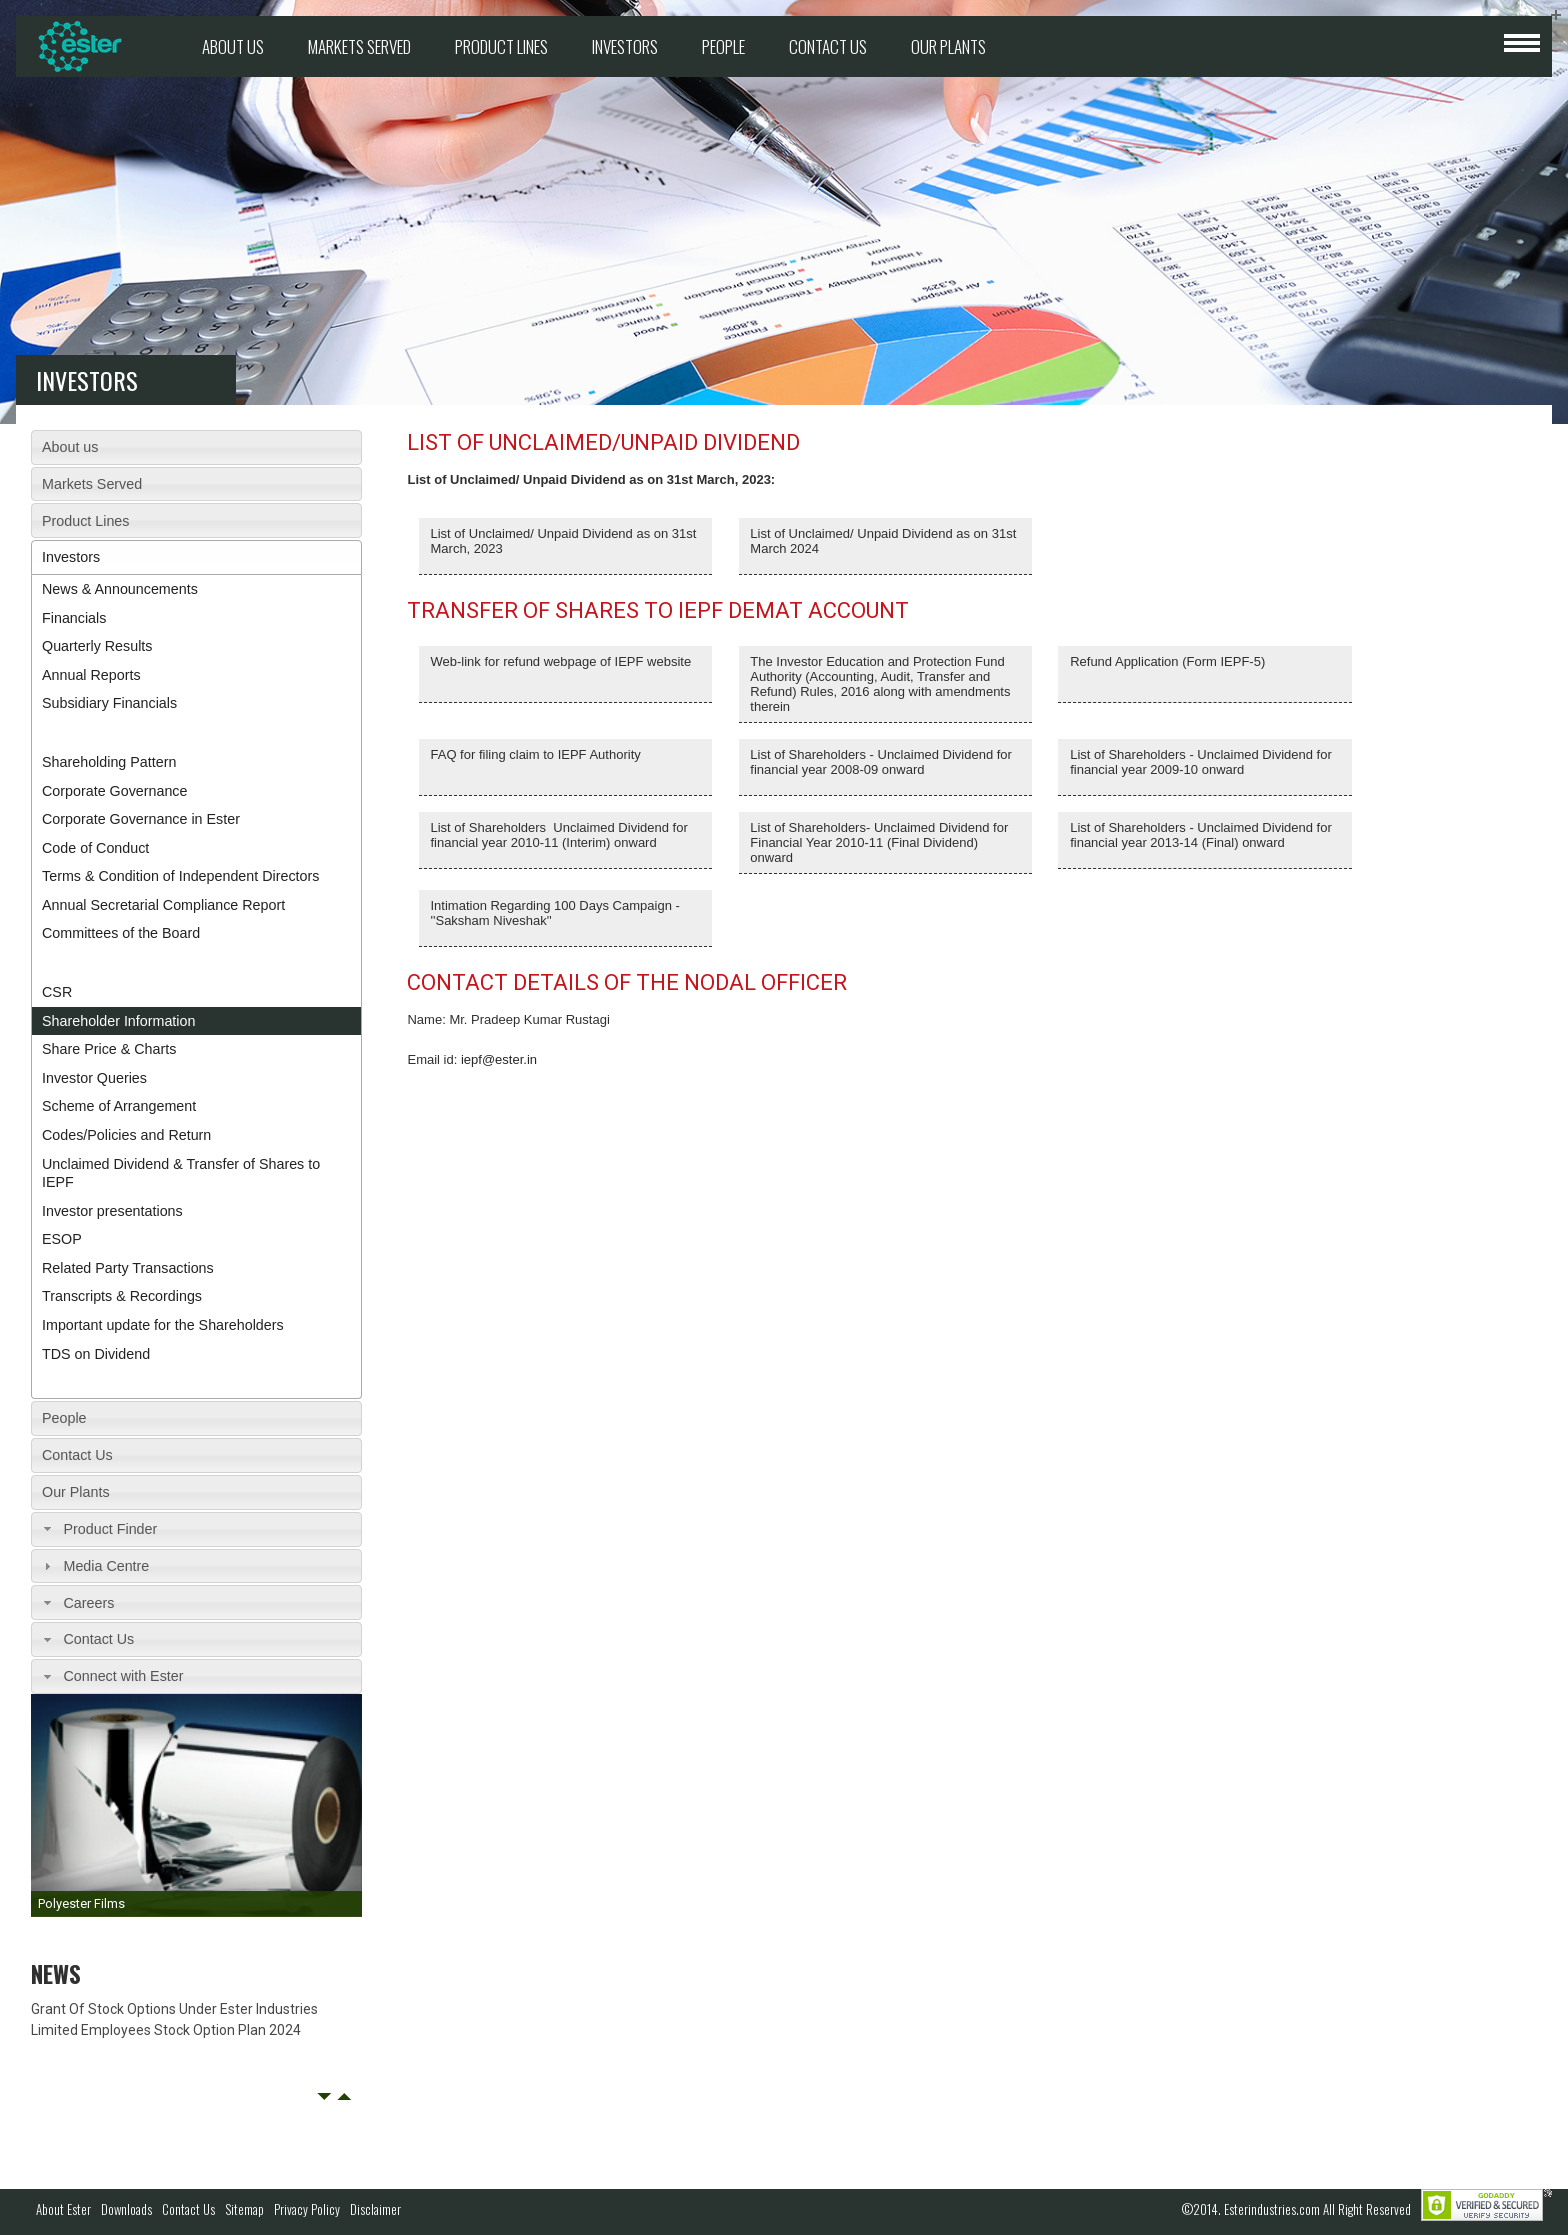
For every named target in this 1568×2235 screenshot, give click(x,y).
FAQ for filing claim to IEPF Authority (536, 754)
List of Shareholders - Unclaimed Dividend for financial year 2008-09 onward (881, 762)
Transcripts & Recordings (122, 1296)
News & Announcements (120, 589)
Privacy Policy (307, 2209)
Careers (88, 1603)
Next (344, 2096)
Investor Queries (94, 1078)
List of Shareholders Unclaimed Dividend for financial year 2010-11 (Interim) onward (559, 835)
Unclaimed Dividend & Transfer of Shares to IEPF (181, 1173)
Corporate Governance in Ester (141, 819)
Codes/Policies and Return (126, 1135)
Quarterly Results (97, 646)
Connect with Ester (123, 1676)
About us (233, 46)
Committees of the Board (121, 933)
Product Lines (501, 46)
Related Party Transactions (128, 1268)
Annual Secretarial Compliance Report (163, 905)
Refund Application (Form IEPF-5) (1167, 661)
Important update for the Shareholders (163, 1325)
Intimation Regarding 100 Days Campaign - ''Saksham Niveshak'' (555, 913)
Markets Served (359, 46)
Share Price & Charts (109, 1049)
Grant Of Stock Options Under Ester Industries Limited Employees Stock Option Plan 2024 (174, 2019)
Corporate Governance (114, 791)
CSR (57, 992)
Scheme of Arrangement (119, 1106)
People (723, 46)
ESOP (62, 1239)
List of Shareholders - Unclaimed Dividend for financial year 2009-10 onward (1201, 762)
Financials (74, 618)
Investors (625, 46)
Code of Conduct (95, 848)
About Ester (63, 2209)
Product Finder (110, 1529)
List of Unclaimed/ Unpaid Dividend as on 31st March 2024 (883, 541)
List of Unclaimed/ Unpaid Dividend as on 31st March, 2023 (564, 541)
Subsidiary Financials (109, 703)
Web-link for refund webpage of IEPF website (561, 661)
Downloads (126, 2209)
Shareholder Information (118, 1021)
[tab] (196, 447)
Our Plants (948, 46)
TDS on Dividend (96, 1354)
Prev (324, 2096)
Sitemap (244, 2209)
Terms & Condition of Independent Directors (180, 876)
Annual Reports (91, 675)
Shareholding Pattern (109, 762)
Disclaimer (375, 2209)
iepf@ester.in (499, 1059)
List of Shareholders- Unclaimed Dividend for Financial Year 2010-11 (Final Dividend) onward (879, 842)
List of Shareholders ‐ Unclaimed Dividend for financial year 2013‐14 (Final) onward (1201, 835)
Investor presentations (112, 1211)
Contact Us (828, 46)
